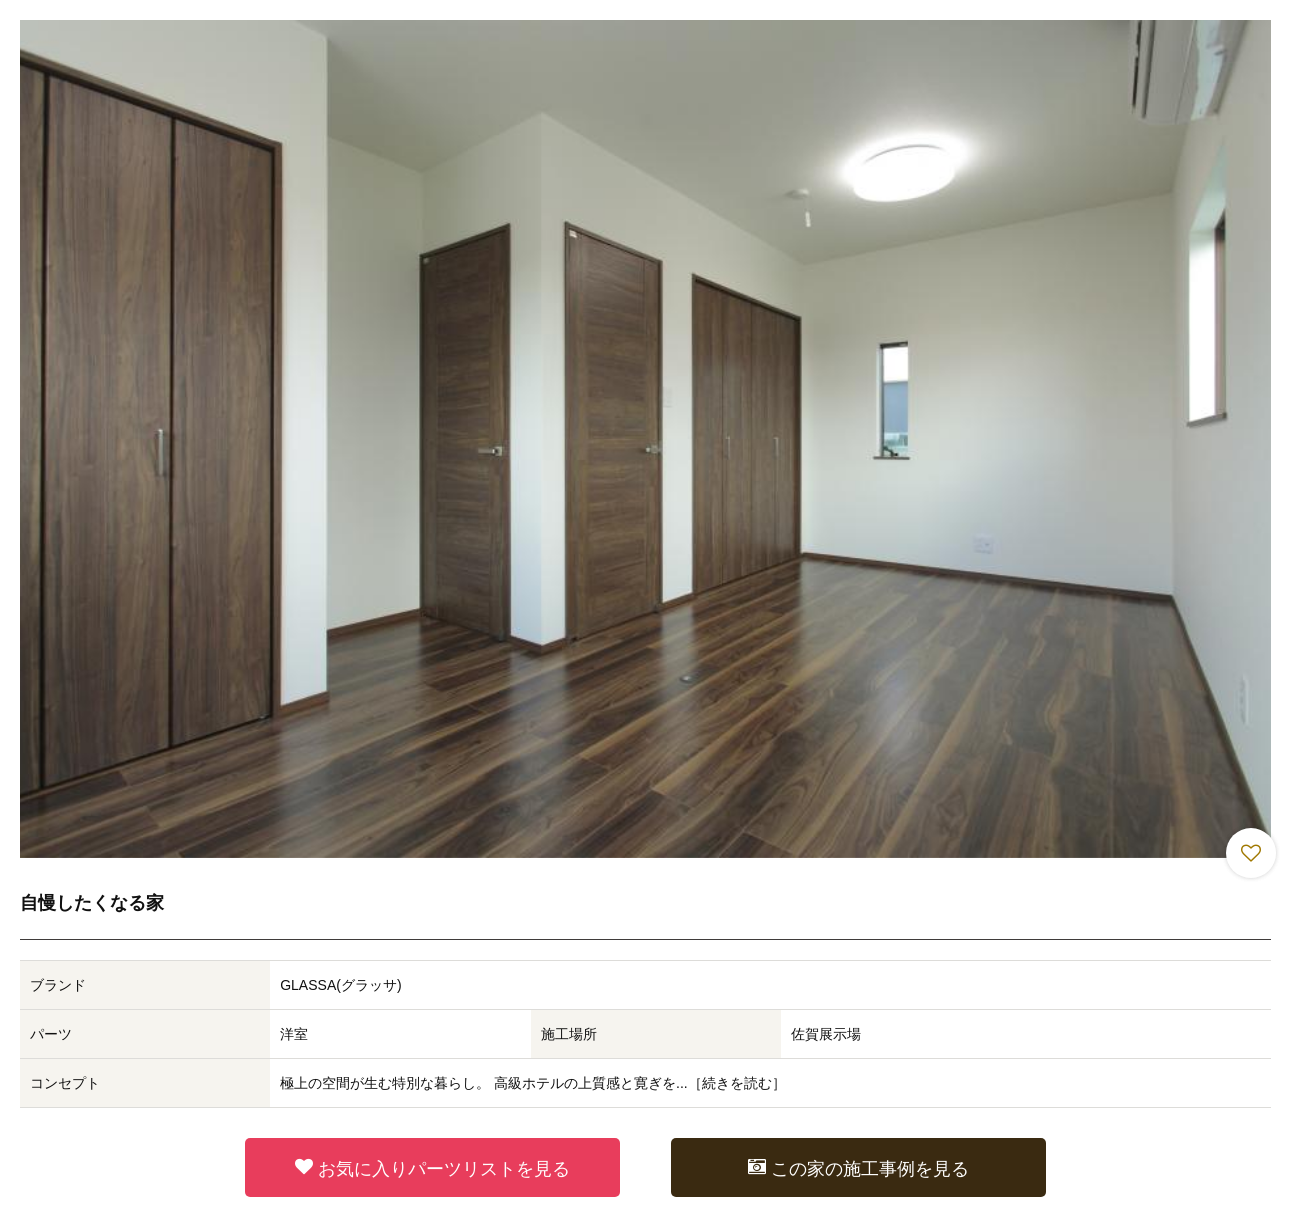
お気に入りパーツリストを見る (432, 1168)
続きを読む (737, 1083)
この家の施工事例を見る (858, 1168)
